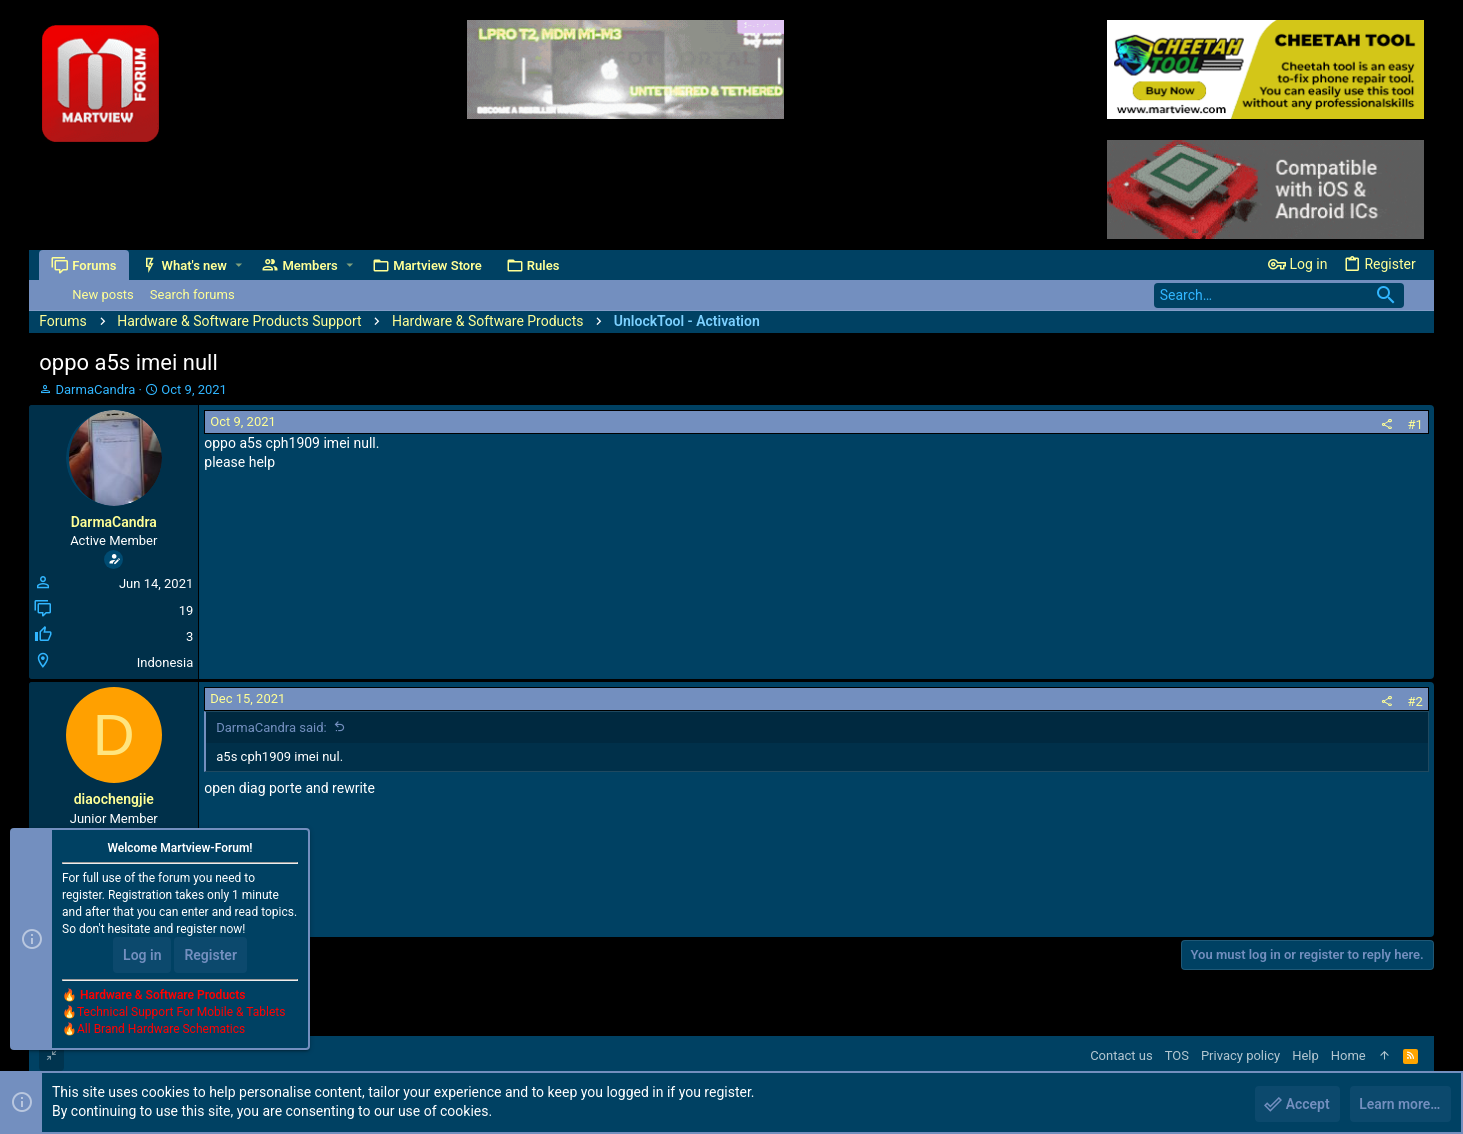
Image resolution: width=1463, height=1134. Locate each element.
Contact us (1121, 1055)
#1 (1414, 424)
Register (210, 956)
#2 (1414, 701)
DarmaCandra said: (271, 727)
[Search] (1279, 295)
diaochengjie (114, 799)
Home (1348, 1055)
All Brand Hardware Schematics (161, 1030)
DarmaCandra (96, 389)
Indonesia (165, 662)
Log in (142, 956)
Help (1305, 1055)
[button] (238, 265)
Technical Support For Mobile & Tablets (181, 1013)
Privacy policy (1240, 1055)
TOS (1177, 1055)
